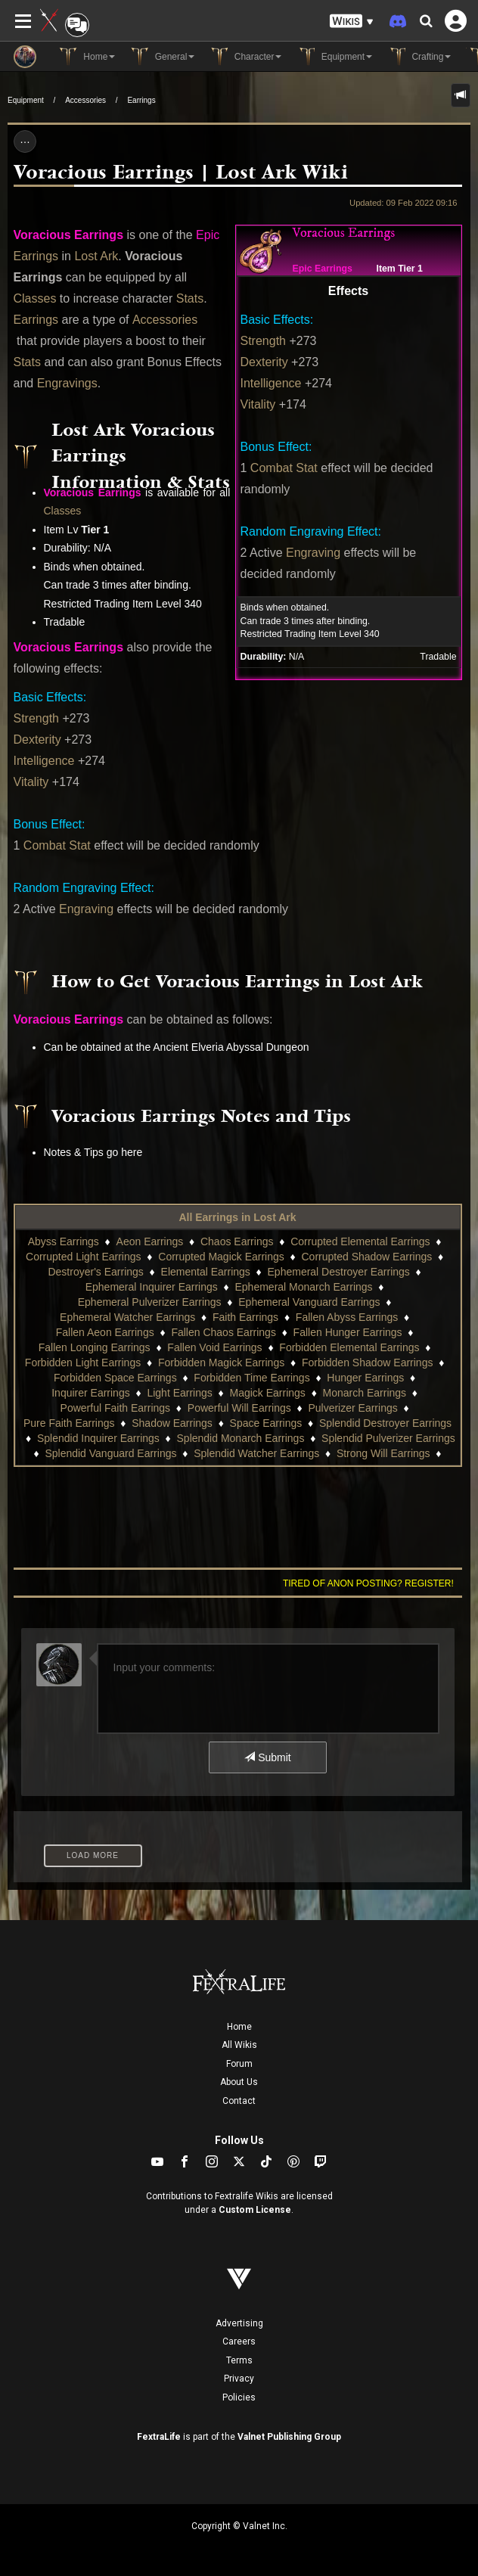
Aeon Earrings (150, 1241)
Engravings (67, 383)
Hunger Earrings (365, 1378)
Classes (35, 298)
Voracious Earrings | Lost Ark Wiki (181, 173)
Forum (239, 2064)
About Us (239, 2082)
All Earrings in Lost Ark (237, 1217)
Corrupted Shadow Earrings (366, 1257)
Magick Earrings (268, 1393)
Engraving (313, 552)
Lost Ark (96, 256)
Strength (263, 340)
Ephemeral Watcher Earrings (127, 1317)
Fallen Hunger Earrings (347, 1332)
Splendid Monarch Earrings (241, 1438)
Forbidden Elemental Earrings (349, 1347)
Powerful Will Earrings (239, 1408)
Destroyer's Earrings (95, 1272)
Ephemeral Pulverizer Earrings (150, 1302)
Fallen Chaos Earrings (223, 1332)
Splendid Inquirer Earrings (98, 1438)
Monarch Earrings (365, 1393)
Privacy (239, 2378)
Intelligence (271, 383)
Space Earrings (266, 1423)
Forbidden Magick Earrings (221, 1362)
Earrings (141, 100)
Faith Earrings (245, 1317)
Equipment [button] (334, 57)
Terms (239, 2360)
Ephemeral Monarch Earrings (304, 1287)
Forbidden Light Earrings (83, 1362)
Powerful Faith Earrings (116, 1408)
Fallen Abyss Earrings (347, 1317)
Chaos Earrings (237, 1241)
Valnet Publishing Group (289, 2437)
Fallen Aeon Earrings (105, 1332)
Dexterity (264, 362)
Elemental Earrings (205, 1272)
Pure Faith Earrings (69, 1423)
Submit (267, 1757)
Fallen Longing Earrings (95, 1347)
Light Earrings (179, 1393)
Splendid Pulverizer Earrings (388, 1438)
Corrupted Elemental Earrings (360, 1241)
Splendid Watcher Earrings (256, 1453)
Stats (189, 298)
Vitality (258, 404)
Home (239, 2026)
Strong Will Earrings (383, 1453)
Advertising (239, 2323)
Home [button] (87, 57)
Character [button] (245, 57)
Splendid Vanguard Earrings (110, 1453)
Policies (239, 2397)
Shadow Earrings (172, 1423)
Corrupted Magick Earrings (221, 1257)
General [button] (162, 57)
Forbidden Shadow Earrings (367, 1362)
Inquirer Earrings (90, 1393)
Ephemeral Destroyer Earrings (339, 1272)
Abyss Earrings (63, 1241)
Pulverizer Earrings (352, 1408)
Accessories (85, 100)
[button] (351, 21)
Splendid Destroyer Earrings (385, 1423)
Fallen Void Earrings (214, 1347)
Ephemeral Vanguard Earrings (309, 1302)
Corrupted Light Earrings (83, 1257)
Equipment (26, 100)
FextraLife (159, 2437)
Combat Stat (284, 467)
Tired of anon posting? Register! (368, 1583)
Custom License (255, 2210)
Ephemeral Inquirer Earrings (151, 1287)
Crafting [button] (419, 57)
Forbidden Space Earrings (115, 1378)
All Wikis (239, 2045)
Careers (239, 2341)
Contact (239, 2101)
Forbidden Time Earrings (251, 1378)
